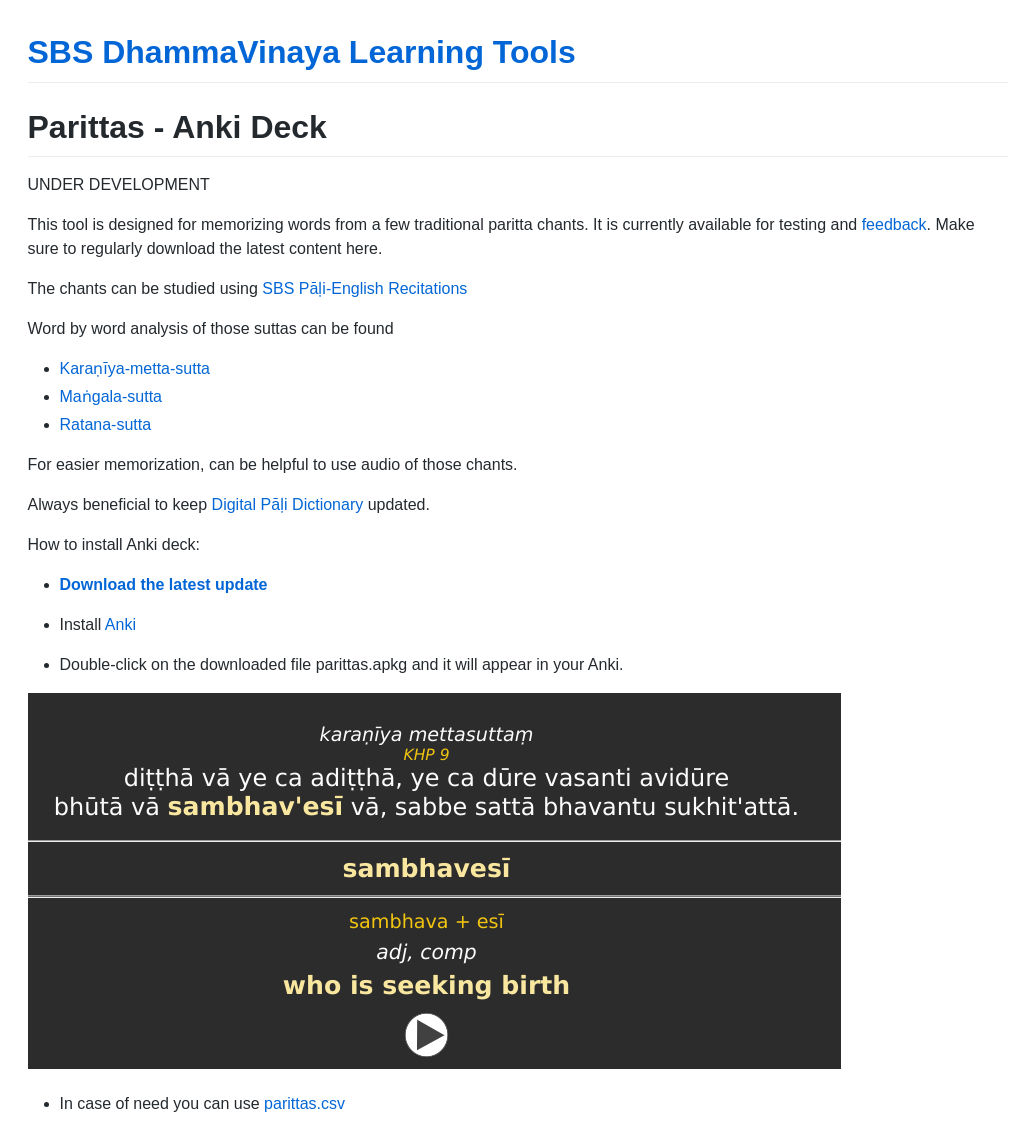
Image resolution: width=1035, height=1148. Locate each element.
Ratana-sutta (106, 424)
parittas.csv (304, 1103)
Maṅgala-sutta (111, 396)
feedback (894, 224)
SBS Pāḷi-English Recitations (364, 288)
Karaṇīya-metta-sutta (135, 368)
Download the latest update (164, 584)
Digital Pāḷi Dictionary (288, 504)
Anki (120, 624)
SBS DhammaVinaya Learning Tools (302, 52)
